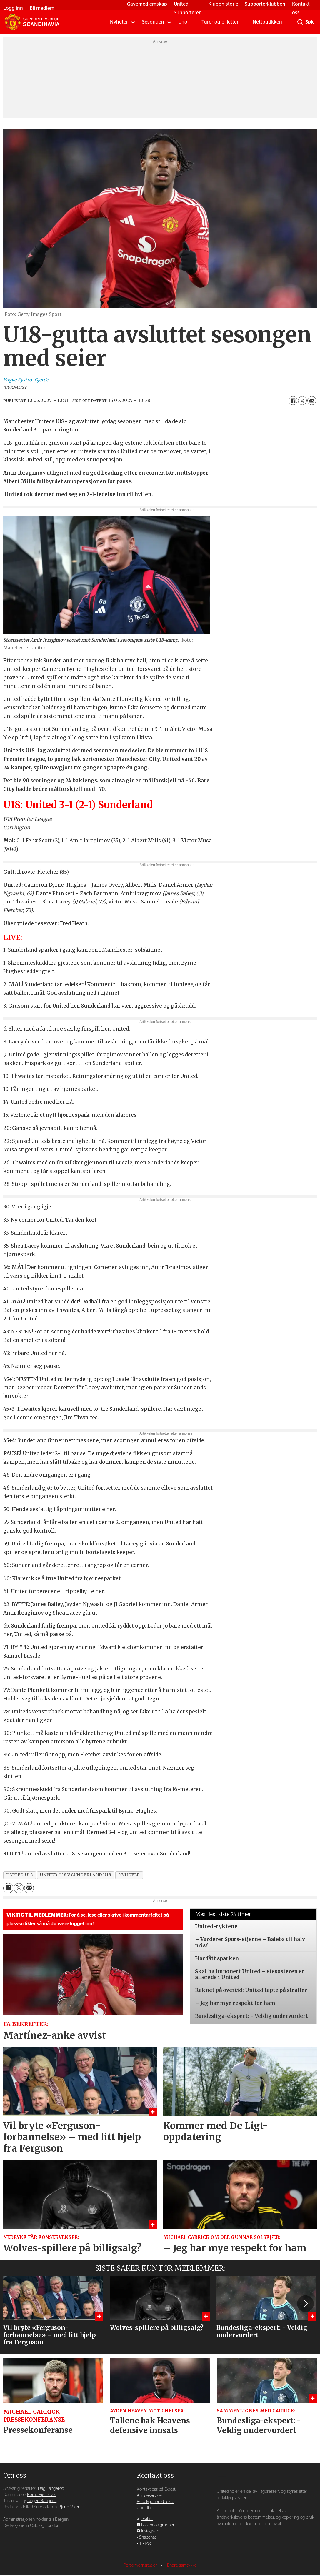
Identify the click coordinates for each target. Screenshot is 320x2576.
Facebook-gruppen (158, 2525)
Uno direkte (147, 2508)
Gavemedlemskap (146, 3)
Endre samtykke (182, 2565)
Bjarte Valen (69, 2507)
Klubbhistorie (222, 3)
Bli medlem (43, 8)
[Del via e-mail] (311, 400)
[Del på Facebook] (293, 400)
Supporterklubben (263, 3)
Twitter (147, 2519)
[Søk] (300, 22)
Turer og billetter (220, 21)
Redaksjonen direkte (155, 2502)
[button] (305, 2303)
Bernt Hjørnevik (41, 2494)
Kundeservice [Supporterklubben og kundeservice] (149, 2495)
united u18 (19, 1875)
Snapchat (147, 2537)
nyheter (129, 1875)
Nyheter (119, 21)
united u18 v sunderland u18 (75, 1875)
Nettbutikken (267, 21)
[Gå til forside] (32, 22)
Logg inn (15, 8)
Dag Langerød (51, 2488)
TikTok (145, 2543)
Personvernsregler (141, 2565)
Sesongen (153, 21)
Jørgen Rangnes (41, 2501)
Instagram (150, 2531)
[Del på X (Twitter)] (302, 400)
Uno (182, 21)
